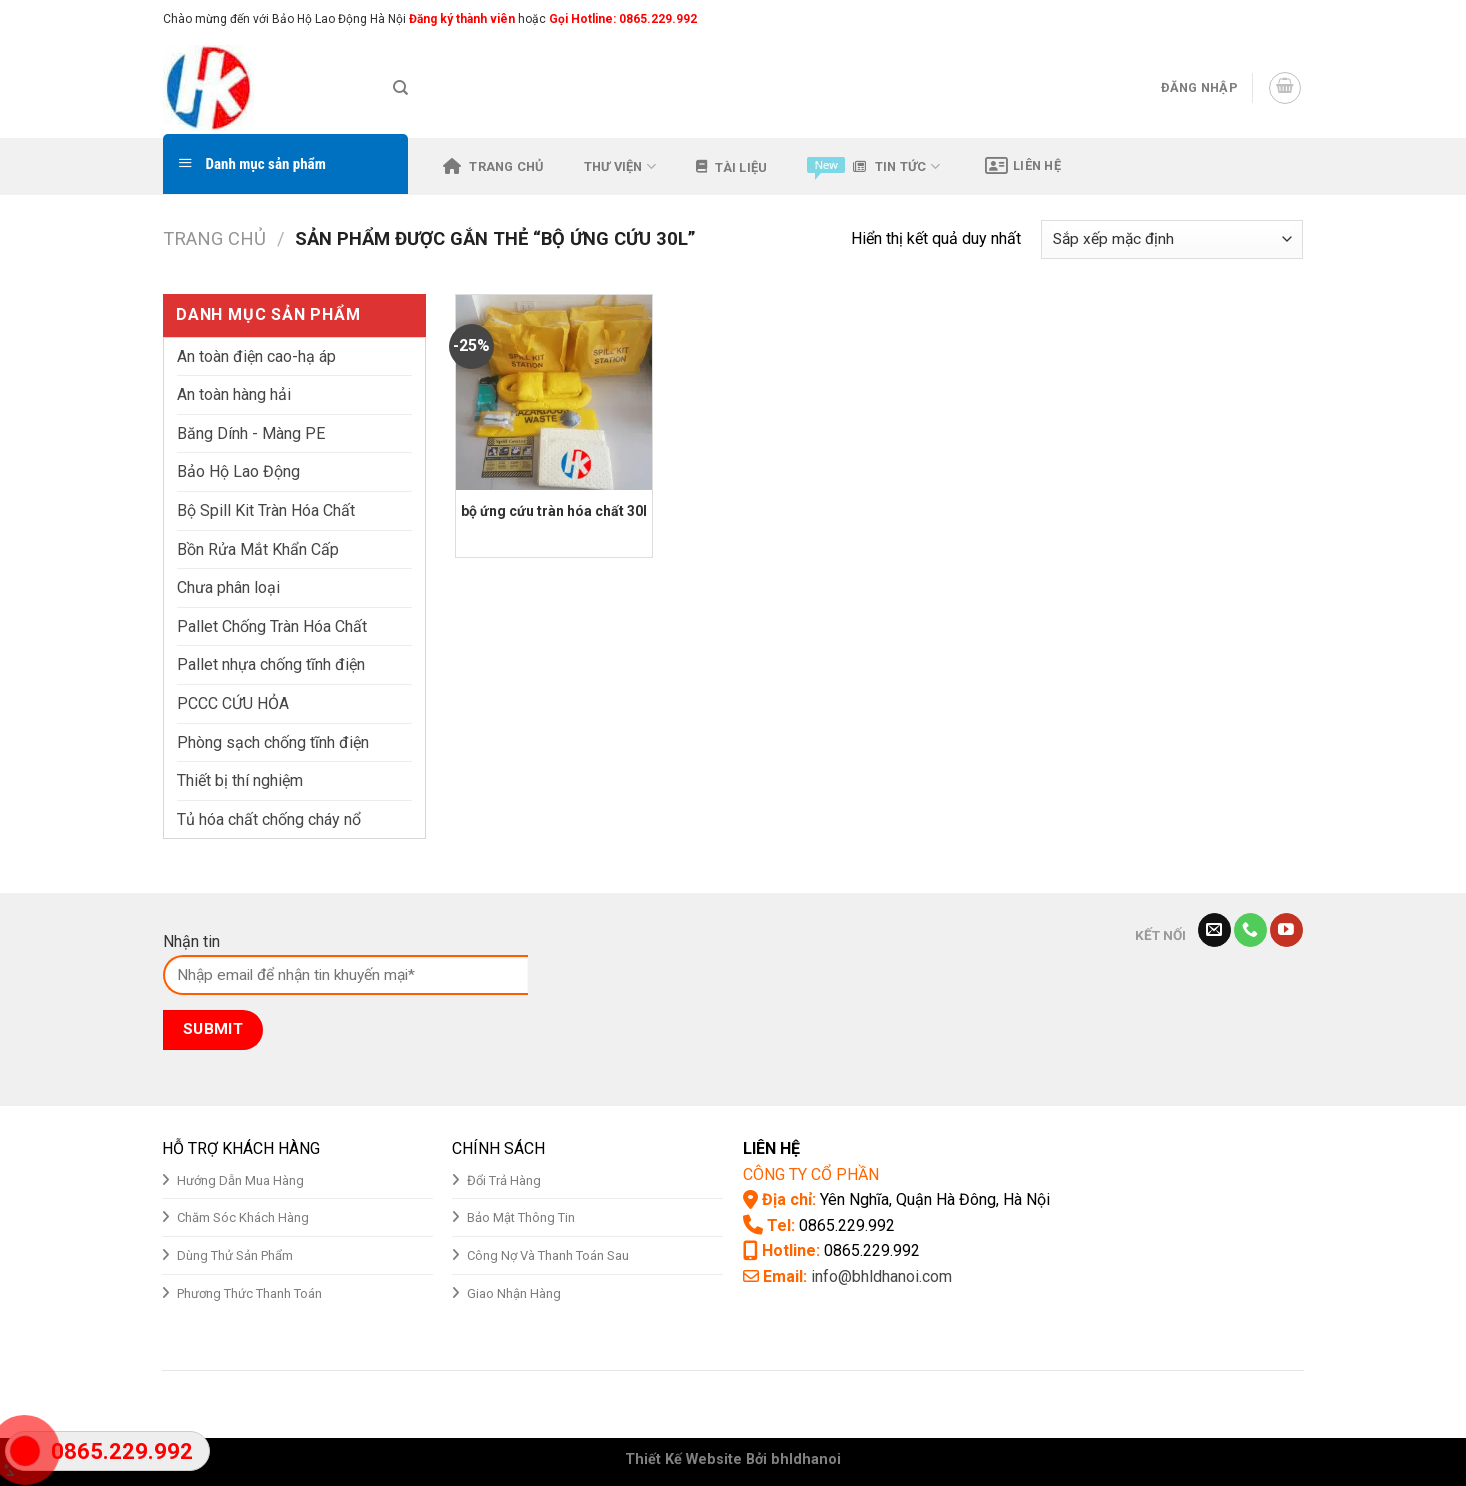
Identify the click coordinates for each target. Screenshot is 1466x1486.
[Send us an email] (1293, 19)
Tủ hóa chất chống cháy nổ (269, 819)
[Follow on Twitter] (1274, 19)
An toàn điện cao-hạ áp (256, 356)
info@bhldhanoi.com (881, 1276)
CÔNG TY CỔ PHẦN (811, 1174)
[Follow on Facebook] (1236, 19)
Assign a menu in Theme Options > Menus (1094, 18)
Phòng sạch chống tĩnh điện (273, 742)
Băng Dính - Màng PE (251, 433)
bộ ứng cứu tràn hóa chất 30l (554, 511)
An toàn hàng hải (234, 394)
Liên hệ (1023, 166)
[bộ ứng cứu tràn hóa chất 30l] (553, 392)
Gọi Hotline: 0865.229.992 (623, 19)
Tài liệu (731, 167)
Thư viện (620, 166)
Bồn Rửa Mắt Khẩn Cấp (258, 549)
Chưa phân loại (228, 587)
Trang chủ (493, 166)
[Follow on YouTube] (1286, 930)
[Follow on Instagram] (1255, 19)
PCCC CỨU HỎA (233, 703)
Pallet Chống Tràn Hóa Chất (272, 626)
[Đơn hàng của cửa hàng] (1172, 239)
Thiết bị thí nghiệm (240, 780)
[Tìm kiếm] (400, 88)
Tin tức (873, 166)
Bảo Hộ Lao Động (238, 471)
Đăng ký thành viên (460, 19)
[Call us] (1250, 930)
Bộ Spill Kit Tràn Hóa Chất (266, 510)
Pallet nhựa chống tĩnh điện (271, 664)
